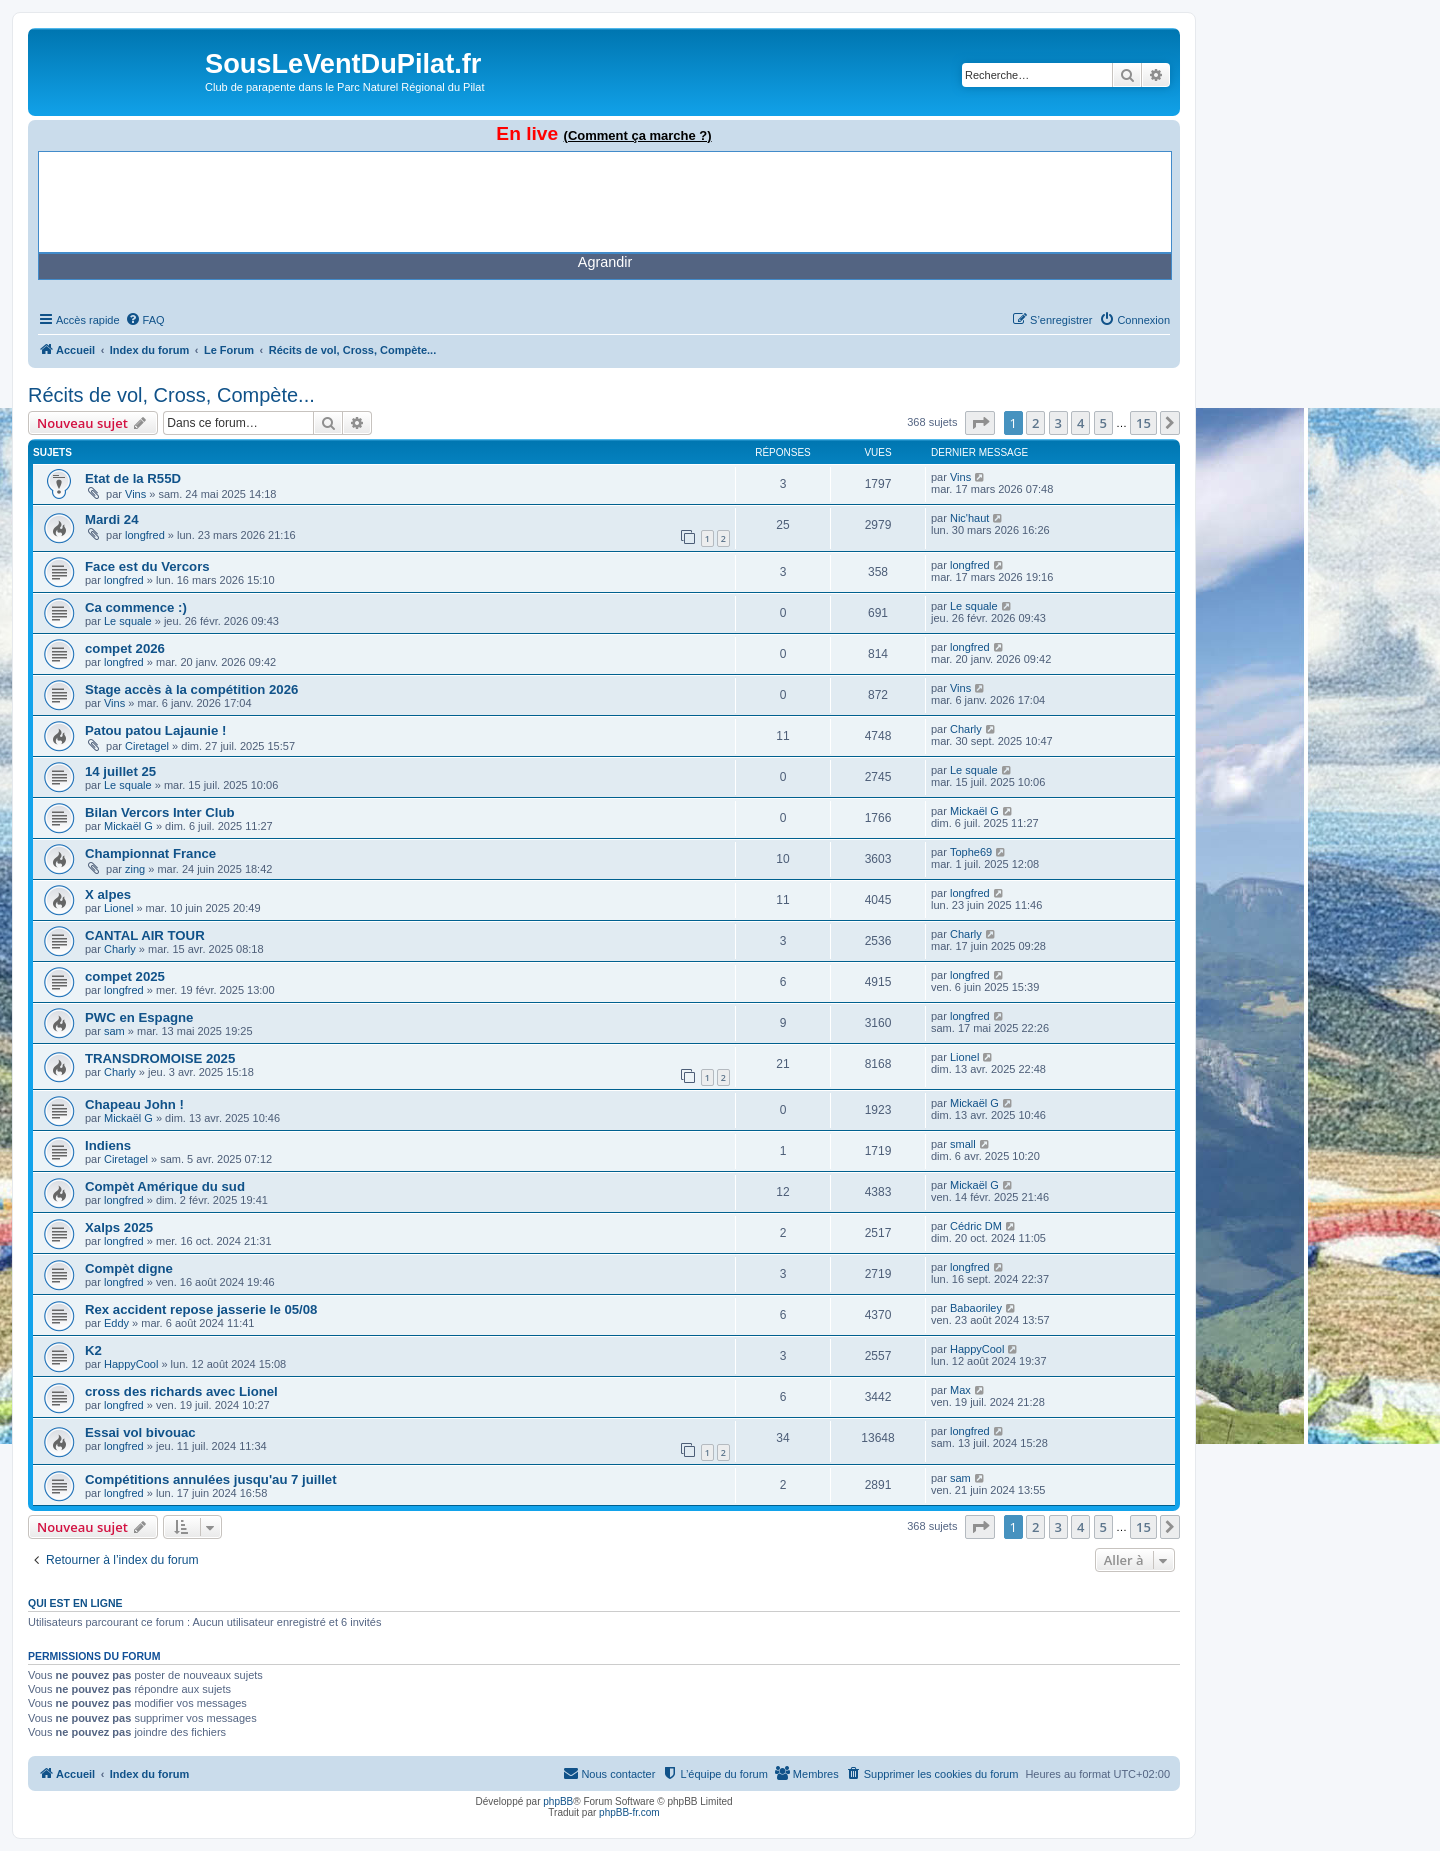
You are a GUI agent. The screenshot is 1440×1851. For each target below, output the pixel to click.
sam (114, 1031)
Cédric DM (976, 1226)
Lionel (118, 908)
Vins (135, 494)
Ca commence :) (136, 607)
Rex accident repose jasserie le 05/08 (201, 1309)
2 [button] (1035, 423)
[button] (980, 423)
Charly (966, 729)
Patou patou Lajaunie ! (155, 730)
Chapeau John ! (134, 1104)
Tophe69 (971, 852)
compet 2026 (125, 648)
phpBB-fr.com (629, 1812)
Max (960, 1390)
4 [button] (1080, 423)
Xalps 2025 (119, 1227)
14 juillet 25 (120, 771)
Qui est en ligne (75, 1603)
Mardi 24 (112, 519)
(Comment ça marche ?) (638, 135)
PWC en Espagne (139, 1017)
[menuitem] (145, 320)
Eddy (116, 1323)
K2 (93, 1350)
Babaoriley (976, 1308)
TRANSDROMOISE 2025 (160, 1058)
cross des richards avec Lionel (181, 1391)
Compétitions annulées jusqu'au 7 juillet (211, 1479)
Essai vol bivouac (140, 1432)
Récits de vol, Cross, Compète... (171, 395)
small (963, 1144)
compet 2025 (125, 976)
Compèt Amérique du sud (165, 1186)
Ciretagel (147, 746)
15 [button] (1143, 423)
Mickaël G (128, 826)
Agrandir (605, 262)
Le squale (128, 621)
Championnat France (150, 853)
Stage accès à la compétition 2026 (191, 689)
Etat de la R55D (133, 478)
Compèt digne (129, 1268)
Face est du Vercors (147, 566)
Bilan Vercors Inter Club (160, 812)
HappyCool (131, 1364)
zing (135, 869)
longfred (145, 535)
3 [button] (1058, 423)
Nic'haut (969, 518)
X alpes (108, 894)
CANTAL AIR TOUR (145, 935)
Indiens (108, 1145)
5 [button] (1103, 423)
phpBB (558, 1801)
